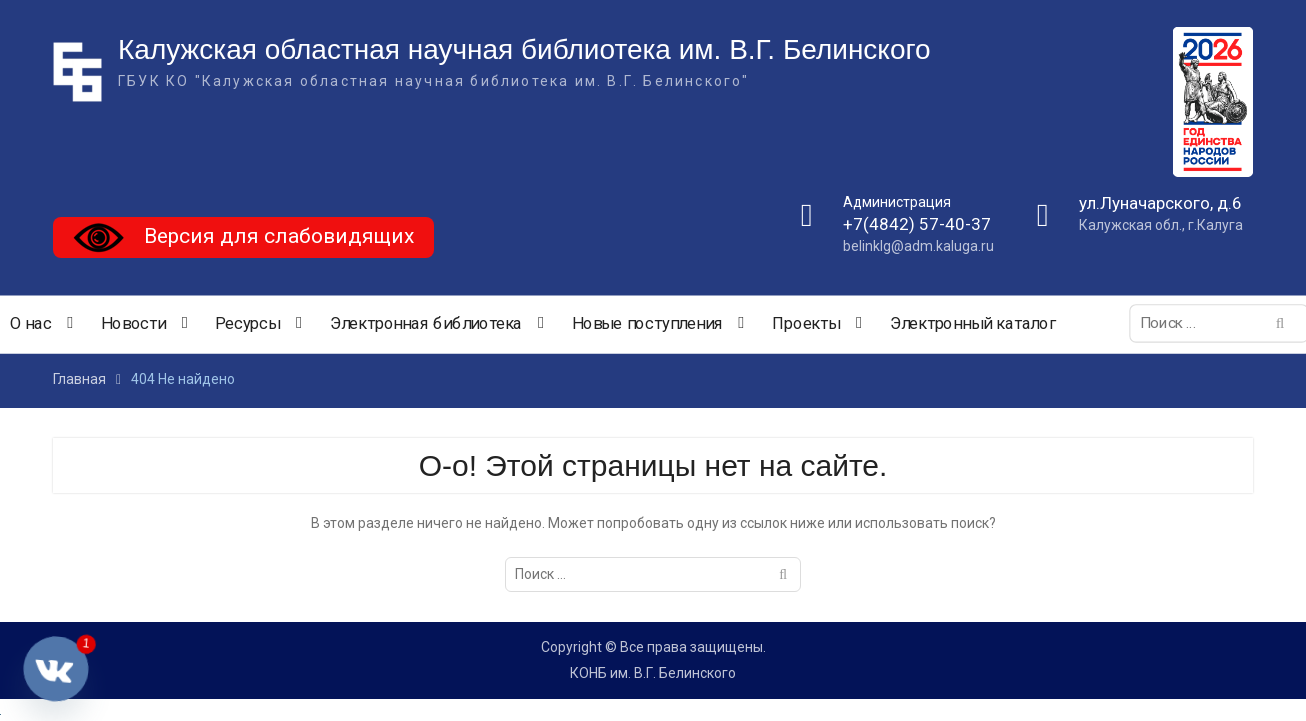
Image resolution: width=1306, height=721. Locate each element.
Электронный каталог (973, 324)
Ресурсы (247, 324)
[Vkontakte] (56, 669)
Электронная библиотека (426, 324)
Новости (133, 324)
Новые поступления (647, 324)
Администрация (897, 202)
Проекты (806, 324)
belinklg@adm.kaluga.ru (918, 247)
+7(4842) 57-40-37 (917, 225)
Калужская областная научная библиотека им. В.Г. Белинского (524, 50)
